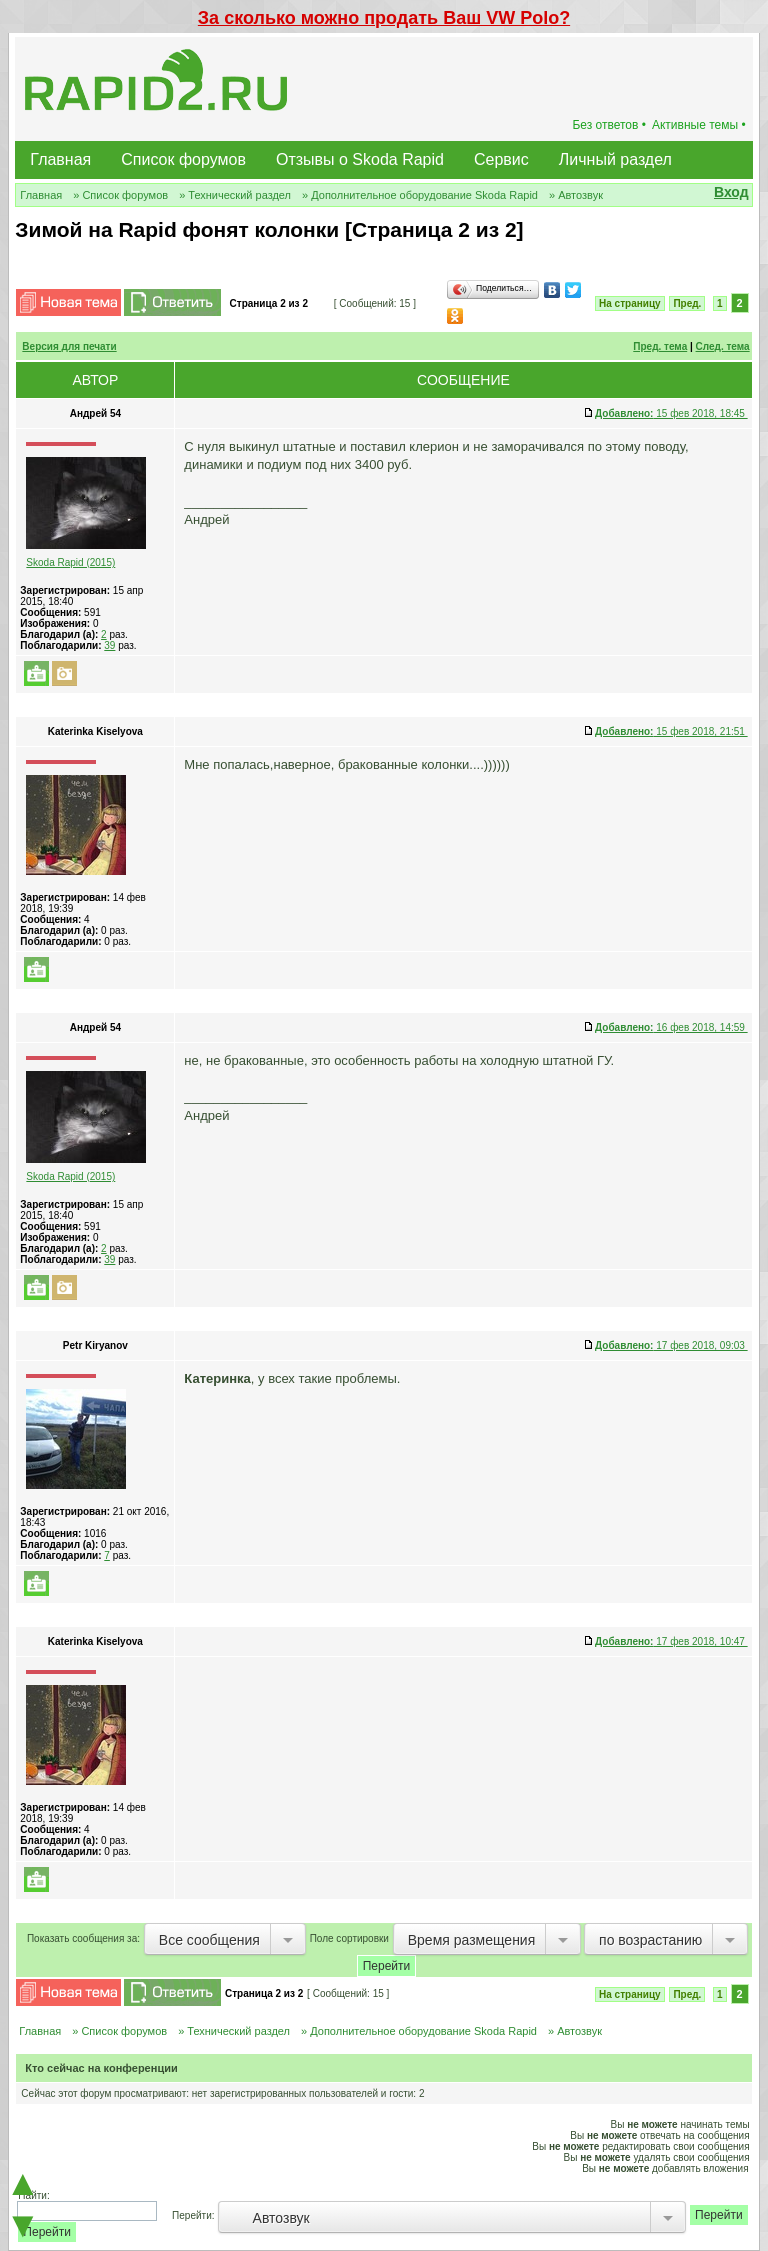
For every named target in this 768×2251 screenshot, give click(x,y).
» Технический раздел (235, 195)
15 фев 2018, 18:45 (671, 413)
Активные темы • (699, 125)
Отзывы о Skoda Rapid (360, 159)
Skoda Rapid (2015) (70, 562)
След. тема (723, 346)
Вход (731, 192)
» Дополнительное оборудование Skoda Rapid (420, 195)
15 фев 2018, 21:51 (671, 731)
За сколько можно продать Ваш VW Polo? (384, 18)
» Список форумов (120, 195)
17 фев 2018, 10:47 (671, 1641)
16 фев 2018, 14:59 (671, 1027)
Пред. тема (660, 346)
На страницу (630, 303)
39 (109, 645)
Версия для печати (69, 346)
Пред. (687, 303)
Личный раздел (615, 159)
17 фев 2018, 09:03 (671, 1345)
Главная (60, 159)
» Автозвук (576, 195)
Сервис (501, 159)
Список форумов (183, 159)
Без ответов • (609, 125)
